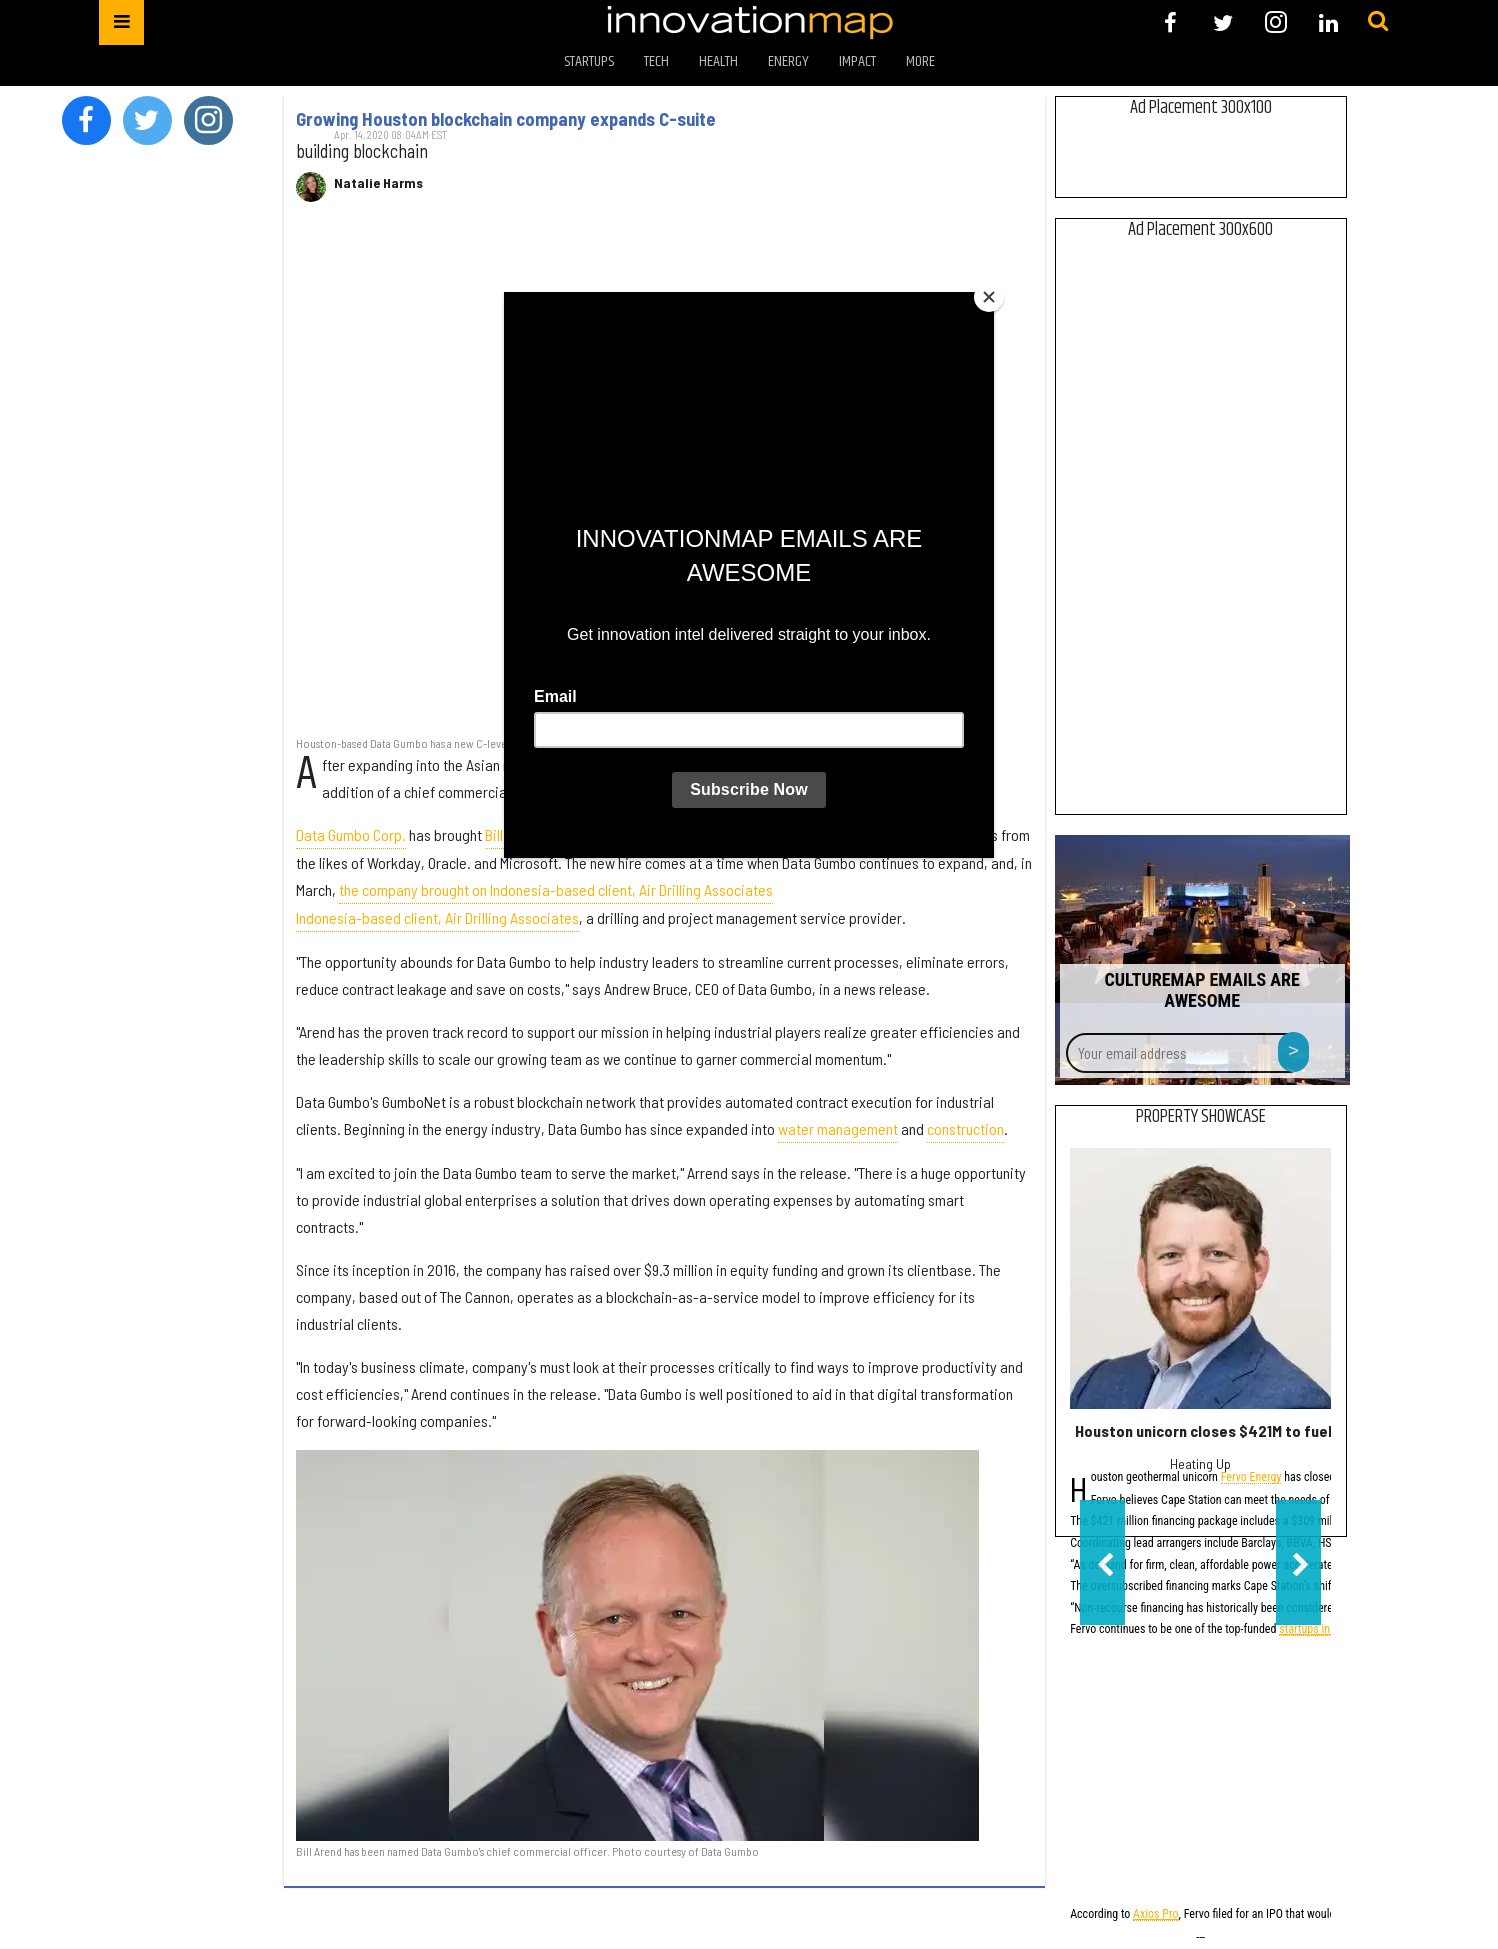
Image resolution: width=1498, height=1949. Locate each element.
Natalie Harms (378, 183)
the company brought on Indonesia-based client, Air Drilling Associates (556, 889)
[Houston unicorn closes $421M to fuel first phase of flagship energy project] (1200, 1278)
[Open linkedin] (1328, 22)
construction (965, 1128)
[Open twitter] (1223, 22)
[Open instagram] (1275, 22)
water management (838, 1128)
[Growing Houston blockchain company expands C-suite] (664, 479)
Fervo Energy (1251, 1478)
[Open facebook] (1170, 22)
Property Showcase (1201, 1117)
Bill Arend (513, 834)
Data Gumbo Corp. (351, 834)
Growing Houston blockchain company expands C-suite (506, 119)
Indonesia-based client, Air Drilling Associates (437, 917)
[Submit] (1378, 22)
